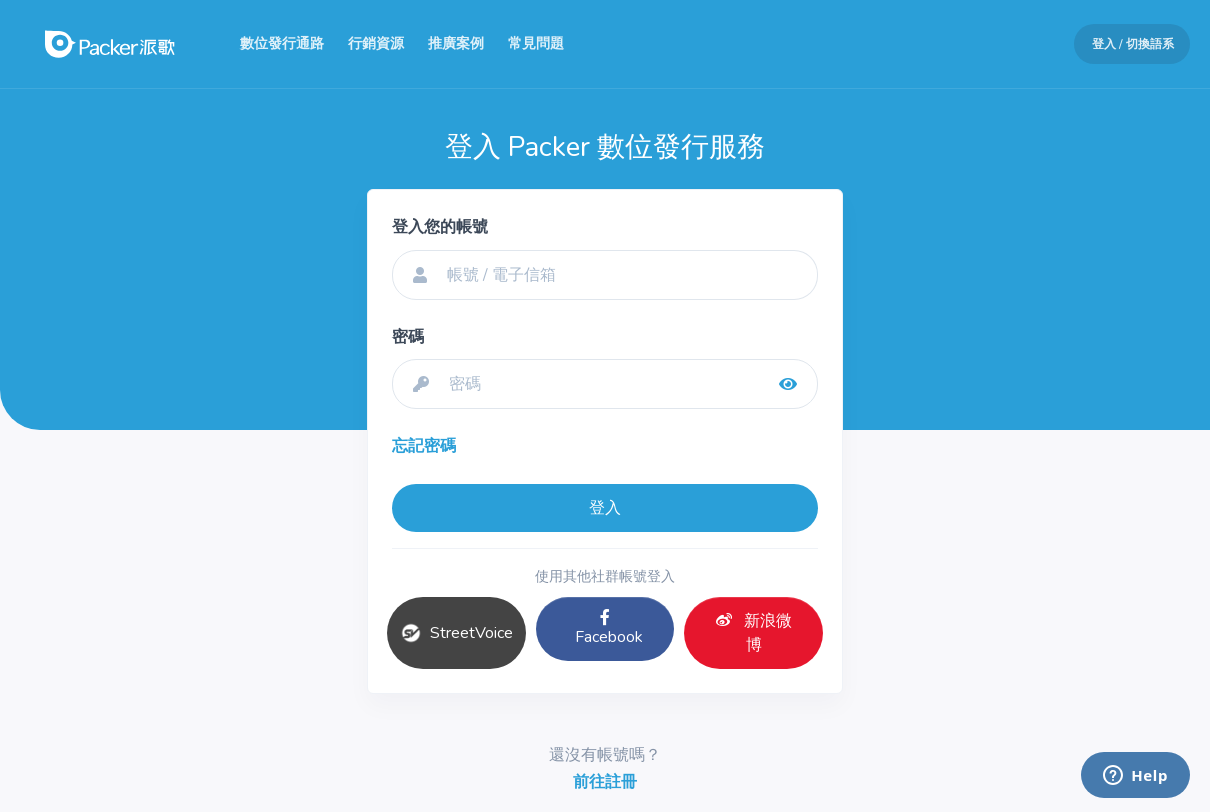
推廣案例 (456, 43)
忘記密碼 (424, 446)
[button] (1124, 44)
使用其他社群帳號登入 (605, 576)
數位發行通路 (282, 43)
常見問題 (536, 43)
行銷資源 (376, 43)
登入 (605, 508)
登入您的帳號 (440, 227)
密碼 (408, 337)
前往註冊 (605, 782)
